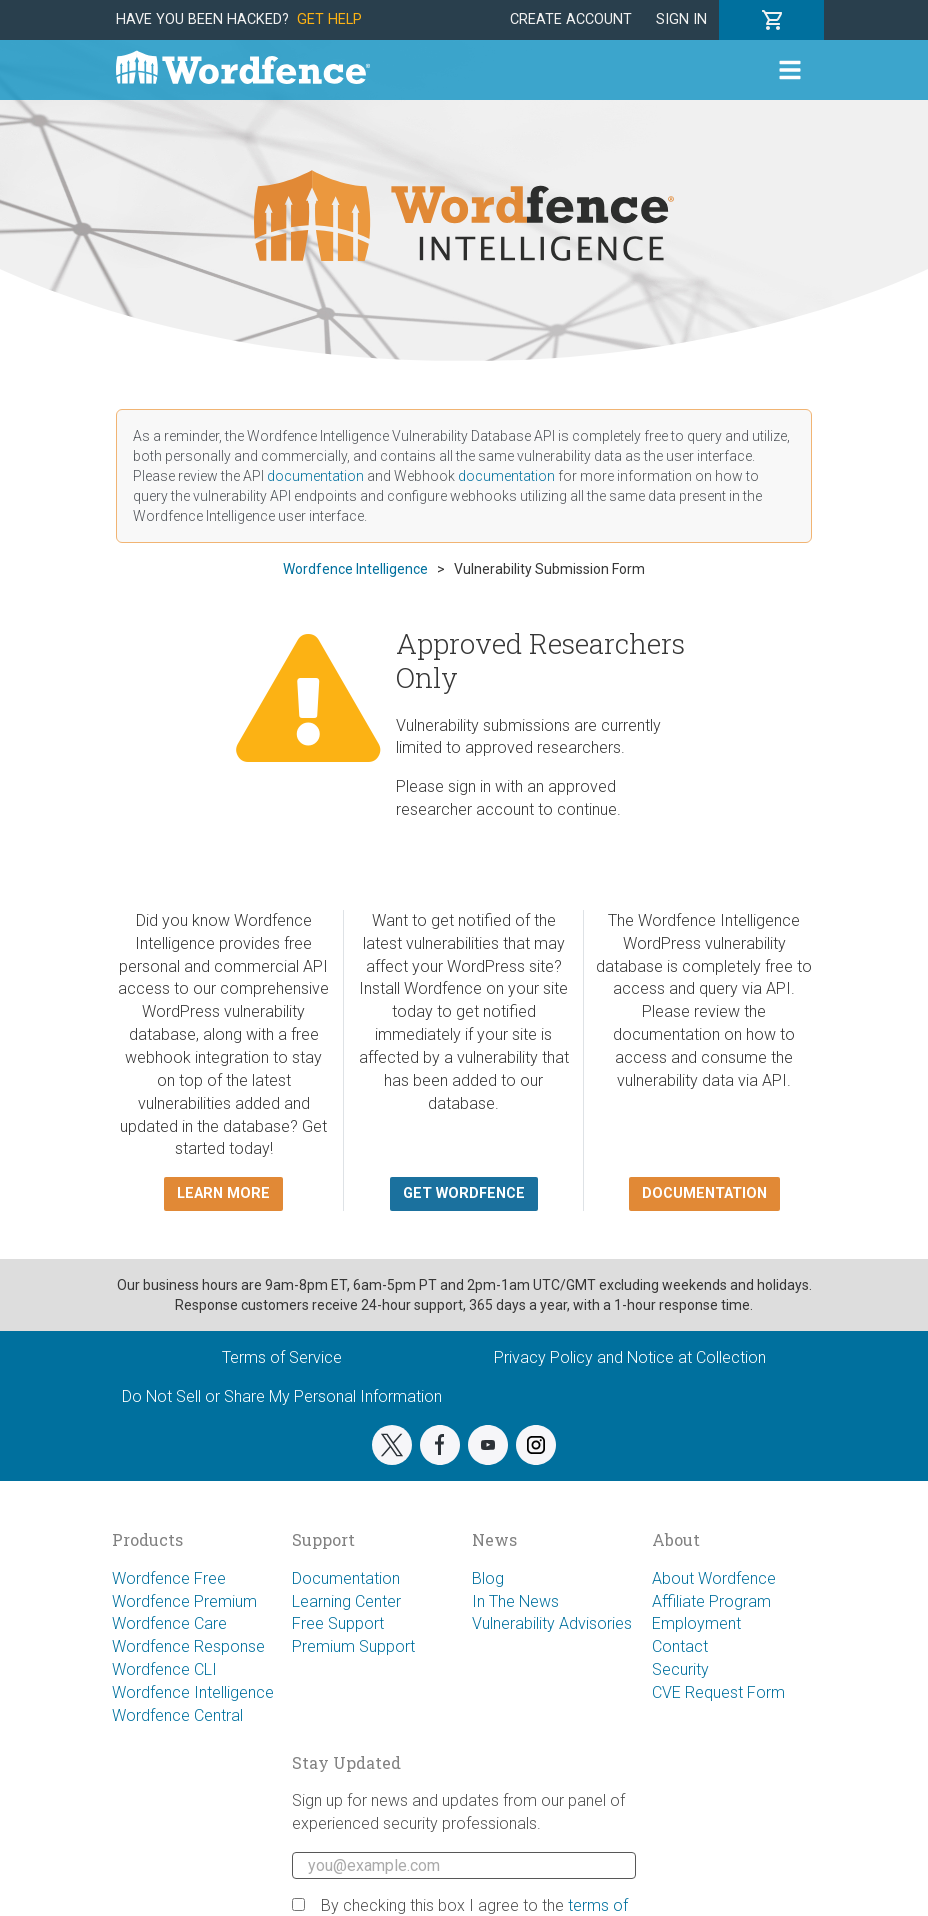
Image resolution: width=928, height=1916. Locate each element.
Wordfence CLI (164, 1669)
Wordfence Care (169, 1623)
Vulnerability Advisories (552, 1623)
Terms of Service (282, 1357)
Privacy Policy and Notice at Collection (630, 1357)
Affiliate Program (711, 1601)
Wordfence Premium (184, 1601)
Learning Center (346, 1601)
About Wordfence (714, 1578)
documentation (315, 476)
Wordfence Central (177, 1715)
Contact (680, 1646)
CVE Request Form (718, 1692)
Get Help (329, 19)
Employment (696, 1623)
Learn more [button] (223, 1193)
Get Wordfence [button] (464, 1193)
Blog (488, 1578)
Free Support (338, 1623)
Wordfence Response (188, 1646)
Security (680, 1669)
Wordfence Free (169, 1578)
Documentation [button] (704, 1193)
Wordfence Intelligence (193, 1692)
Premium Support (353, 1646)
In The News (515, 1601)
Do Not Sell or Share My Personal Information (282, 1396)
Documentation (346, 1578)
